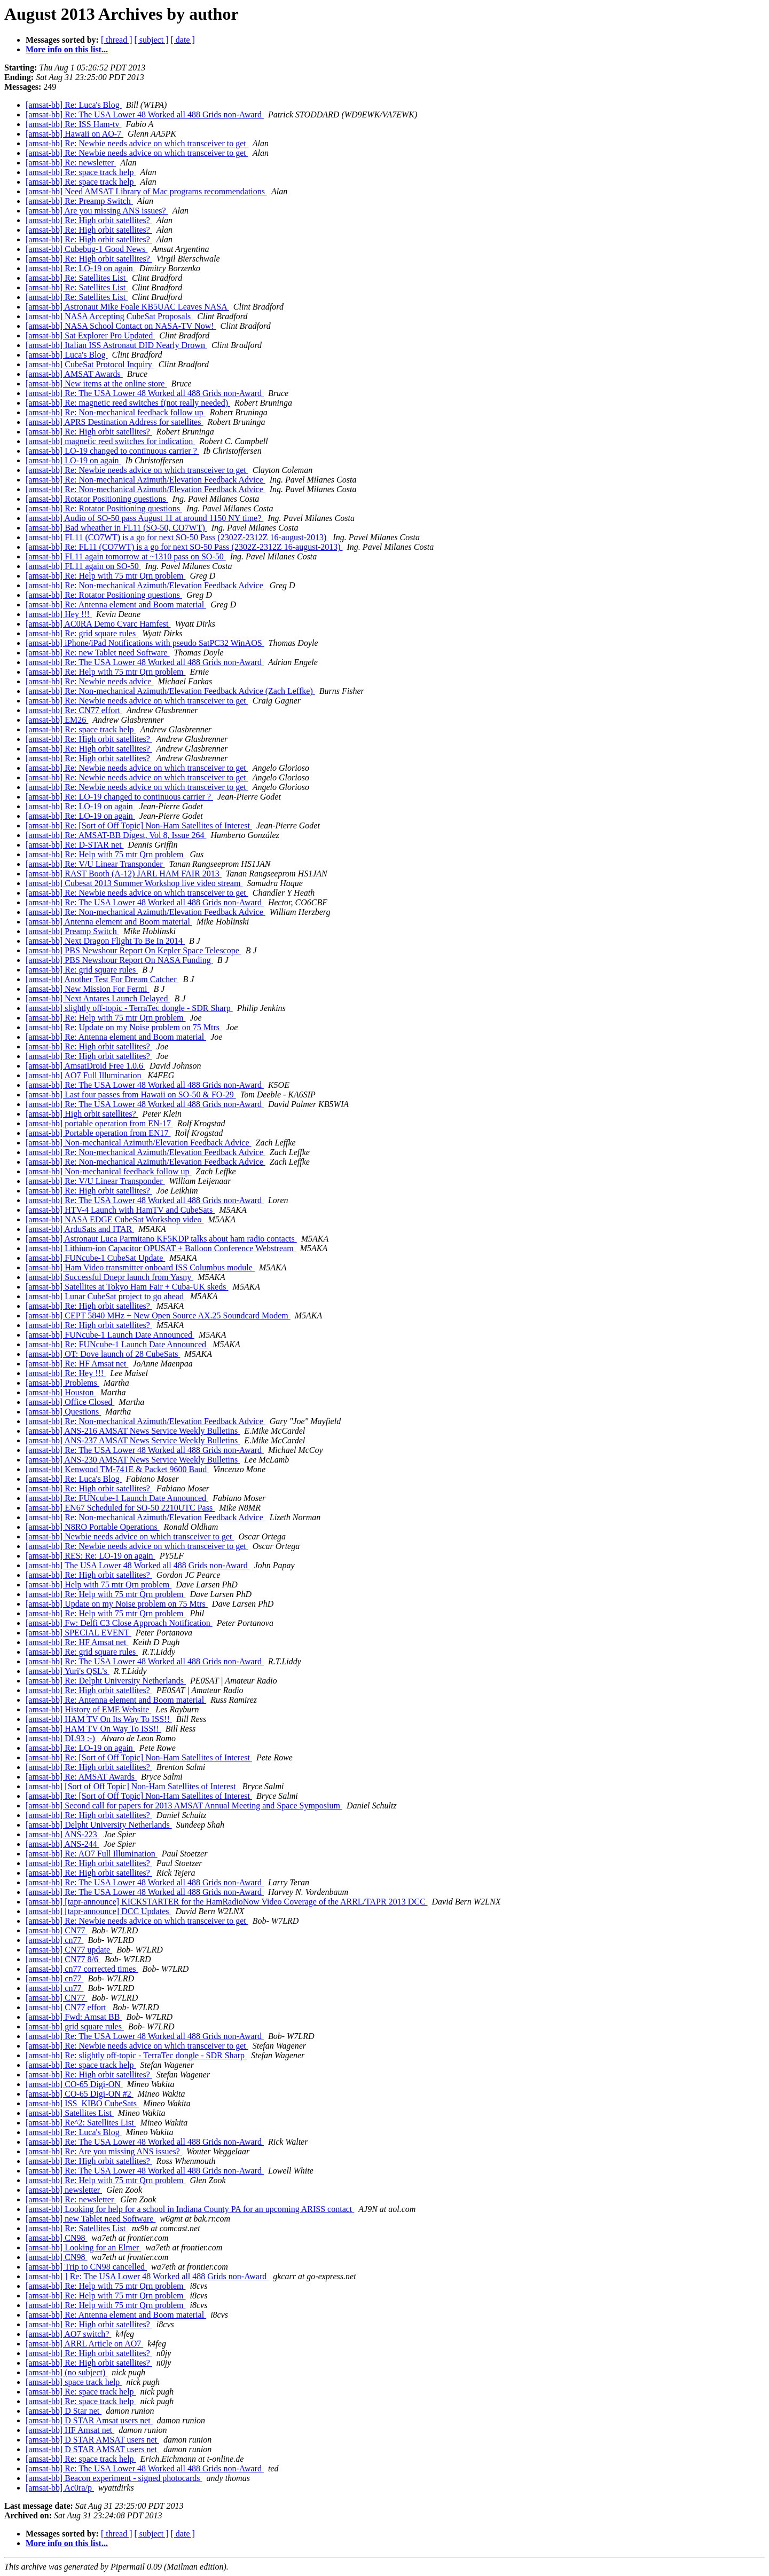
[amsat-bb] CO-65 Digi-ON (74, 2084)
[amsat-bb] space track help (74, 2382)
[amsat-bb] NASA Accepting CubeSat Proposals (109, 316)
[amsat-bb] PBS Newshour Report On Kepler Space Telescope (133, 950)
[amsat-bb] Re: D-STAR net (75, 844)
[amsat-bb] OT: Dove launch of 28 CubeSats (103, 1353)
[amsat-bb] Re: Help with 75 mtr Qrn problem (106, 575)
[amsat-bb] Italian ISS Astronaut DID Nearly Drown (116, 345)
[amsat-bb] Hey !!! (59, 614)
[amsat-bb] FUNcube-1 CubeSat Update (95, 1257)
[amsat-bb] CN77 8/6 (63, 1959)
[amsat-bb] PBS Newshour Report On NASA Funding (119, 960)
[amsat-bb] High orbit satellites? (82, 1113)
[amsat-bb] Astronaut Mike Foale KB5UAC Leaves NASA (127, 306)
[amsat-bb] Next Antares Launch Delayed (98, 998)
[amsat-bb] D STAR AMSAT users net (92, 2439)
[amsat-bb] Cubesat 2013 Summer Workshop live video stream (134, 883)
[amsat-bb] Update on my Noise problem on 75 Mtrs (117, 1603)
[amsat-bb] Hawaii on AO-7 (74, 133)
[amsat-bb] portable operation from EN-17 (99, 1123)
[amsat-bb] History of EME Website (88, 1709)
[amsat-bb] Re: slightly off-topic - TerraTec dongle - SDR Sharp (136, 2055)
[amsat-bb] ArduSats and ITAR (80, 1229)
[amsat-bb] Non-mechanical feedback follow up (109, 1171)
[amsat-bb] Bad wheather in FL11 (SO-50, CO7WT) (116, 527)
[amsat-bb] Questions (63, 1411)
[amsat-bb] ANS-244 (62, 1843)
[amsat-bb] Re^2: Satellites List (81, 2122)
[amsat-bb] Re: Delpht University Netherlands (106, 1680)
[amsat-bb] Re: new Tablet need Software (98, 652)
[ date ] (183, 39)
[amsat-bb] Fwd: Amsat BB (74, 2016)
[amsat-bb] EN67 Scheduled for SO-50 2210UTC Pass (120, 1507)
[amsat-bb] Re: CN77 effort (74, 710)
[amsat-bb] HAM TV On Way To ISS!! (93, 1728)
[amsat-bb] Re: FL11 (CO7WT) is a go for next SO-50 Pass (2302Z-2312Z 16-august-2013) (184, 546)
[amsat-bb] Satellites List (70, 2112)
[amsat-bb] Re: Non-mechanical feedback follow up (116, 412)
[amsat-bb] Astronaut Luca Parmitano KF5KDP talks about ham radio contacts (161, 1238)
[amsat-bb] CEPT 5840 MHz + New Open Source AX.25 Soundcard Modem (158, 1315)
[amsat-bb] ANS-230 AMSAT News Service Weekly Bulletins (133, 1459)
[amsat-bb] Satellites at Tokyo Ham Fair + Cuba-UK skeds (127, 1286)
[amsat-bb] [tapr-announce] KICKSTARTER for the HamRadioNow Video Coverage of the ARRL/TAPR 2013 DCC (227, 1901)
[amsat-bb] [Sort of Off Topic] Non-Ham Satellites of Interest (132, 1786)
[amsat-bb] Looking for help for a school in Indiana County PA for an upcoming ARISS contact (190, 2209)
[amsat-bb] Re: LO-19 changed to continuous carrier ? (119, 796)
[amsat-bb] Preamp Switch (72, 931)
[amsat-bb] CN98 (57, 2237)
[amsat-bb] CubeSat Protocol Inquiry (90, 364)
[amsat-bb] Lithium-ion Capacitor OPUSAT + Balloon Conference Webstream (161, 1248)
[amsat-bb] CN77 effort (67, 2007)
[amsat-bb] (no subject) (66, 2372)
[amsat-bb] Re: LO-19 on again (80, 268)
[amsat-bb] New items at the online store (96, 383)
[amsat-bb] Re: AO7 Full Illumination (92, 1853)
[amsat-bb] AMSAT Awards (74, 373)
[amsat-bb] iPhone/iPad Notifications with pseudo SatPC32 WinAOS (145, 642)
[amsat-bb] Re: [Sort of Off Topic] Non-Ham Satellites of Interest (139, 825)
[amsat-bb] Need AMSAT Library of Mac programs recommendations (146, 191)
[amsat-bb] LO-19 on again (73, 460)
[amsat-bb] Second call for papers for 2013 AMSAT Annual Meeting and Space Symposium (184, 1805)
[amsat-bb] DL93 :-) (61, 1738)
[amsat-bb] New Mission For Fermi (88, 988)
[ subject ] (152, 39)
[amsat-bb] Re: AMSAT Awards (81, 1776)
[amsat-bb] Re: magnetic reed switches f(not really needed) (128, 402)
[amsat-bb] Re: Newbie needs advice (89, 681)
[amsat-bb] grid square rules (75, 2026)
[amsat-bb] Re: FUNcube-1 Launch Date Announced (117, 1344)
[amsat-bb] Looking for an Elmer (83, 2247)
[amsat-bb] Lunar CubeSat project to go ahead (106, 1296)
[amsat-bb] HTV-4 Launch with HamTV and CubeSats (120, 1209)
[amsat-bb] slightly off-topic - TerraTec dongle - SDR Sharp (129, 1008)
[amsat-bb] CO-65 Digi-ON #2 (80, 2093)
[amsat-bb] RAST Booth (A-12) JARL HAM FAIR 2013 (124, 873)
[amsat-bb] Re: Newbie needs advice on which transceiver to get (137, 143)
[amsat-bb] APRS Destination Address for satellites (114, 421)
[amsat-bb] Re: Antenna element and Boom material (116, 604)
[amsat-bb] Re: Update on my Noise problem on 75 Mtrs (124, 1027)
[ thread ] (116, 39)
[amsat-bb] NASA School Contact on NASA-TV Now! (121, 325)
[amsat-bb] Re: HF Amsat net (77, 1363)
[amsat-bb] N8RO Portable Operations (93, 1526)
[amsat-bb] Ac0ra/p (60, 2487)
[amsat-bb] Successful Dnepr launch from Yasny (109, 1277)
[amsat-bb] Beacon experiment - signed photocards (114, 2478)
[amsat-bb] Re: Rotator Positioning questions (104, 508)
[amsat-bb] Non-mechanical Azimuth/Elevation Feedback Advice (139, 1142)
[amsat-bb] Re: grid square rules (82, 633)
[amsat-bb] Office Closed (70, 1401)
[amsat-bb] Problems (62, 1382)
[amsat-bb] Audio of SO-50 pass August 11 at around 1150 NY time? (144, 518)
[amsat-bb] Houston (61, 1392)
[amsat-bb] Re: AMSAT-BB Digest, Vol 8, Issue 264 (116, 835)
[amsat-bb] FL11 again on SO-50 (83, 566)
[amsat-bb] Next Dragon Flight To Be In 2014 (105, 940)
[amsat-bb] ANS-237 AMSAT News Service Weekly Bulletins (133, 1440)
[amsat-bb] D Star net (63, 2410)
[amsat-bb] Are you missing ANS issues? (97, 210)
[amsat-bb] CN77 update (69, 1949)
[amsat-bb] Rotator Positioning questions (97, 498)
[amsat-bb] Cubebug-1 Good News (86, 249)
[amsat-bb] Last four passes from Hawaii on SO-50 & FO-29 (131, 1094)
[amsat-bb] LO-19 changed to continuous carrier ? (112, 450)
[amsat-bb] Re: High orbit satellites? (89, 220)
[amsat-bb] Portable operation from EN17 (98, 1132)
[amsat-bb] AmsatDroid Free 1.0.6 (85, 1065)
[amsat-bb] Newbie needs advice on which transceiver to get (130, 1536)
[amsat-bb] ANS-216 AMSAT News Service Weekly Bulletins (133, 1430)
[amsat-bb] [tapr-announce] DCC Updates (98, 1911)
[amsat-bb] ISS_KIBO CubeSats (82, 2103)
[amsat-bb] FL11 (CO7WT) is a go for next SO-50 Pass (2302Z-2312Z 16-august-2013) (177, 537)
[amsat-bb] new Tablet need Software (90, 2218)
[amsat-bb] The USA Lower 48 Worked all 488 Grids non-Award (138, 1565)
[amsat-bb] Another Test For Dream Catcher (102, 979)
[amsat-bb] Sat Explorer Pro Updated (90, 335)
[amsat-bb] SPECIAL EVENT (78, 1632)
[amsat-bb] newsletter (64, 2189)
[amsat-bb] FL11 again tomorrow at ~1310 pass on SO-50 (126, 556)
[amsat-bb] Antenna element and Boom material (109, 921)
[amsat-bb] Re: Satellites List (77, 277)
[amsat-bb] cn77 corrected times (82, 1968)
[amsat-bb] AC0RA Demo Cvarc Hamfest (98, 623)
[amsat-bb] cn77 (54, 1940)
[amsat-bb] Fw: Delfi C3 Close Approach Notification (119, 1622)
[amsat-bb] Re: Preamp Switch (79, 201)
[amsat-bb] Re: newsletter (71, 162)
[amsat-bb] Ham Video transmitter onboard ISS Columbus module (140, 1267)
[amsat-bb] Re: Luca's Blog (74, 104)
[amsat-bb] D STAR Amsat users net (89, 2420)
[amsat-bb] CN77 (57, 1930)
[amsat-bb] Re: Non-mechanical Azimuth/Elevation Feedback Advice (145, 479)
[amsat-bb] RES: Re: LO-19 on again (90, 1555)
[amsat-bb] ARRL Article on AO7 (84, 2343)
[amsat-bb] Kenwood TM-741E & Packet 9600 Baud (117, 1469)
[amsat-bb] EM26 (57, 719)
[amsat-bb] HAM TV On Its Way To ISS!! (99, 1719)
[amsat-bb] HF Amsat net (70, 2430)
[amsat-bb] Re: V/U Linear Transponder (95, 863)
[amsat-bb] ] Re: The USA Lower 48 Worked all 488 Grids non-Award (147, 2276)
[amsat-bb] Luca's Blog (67, 354)
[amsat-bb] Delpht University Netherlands (99, 1824)
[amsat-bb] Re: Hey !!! (66, 1373)
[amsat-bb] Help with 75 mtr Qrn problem (98, 1584)
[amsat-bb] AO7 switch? (68, 2333)
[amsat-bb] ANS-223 (62, 1834)
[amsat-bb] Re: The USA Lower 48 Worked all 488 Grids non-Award (145, 114)
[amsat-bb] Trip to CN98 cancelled (86, 2266)
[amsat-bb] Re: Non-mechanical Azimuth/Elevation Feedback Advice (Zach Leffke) (170, 691)
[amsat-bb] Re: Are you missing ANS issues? (104, 2151)
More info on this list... (67, 49)
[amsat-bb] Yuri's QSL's (67, 1671)
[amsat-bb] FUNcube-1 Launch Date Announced (110, 1334)
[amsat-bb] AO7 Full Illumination (84, 1075)
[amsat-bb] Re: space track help (81, 172)
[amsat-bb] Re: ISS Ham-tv (74, 124)
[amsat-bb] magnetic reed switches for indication (110, 441)
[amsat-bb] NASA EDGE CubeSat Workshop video (115, 1219)
